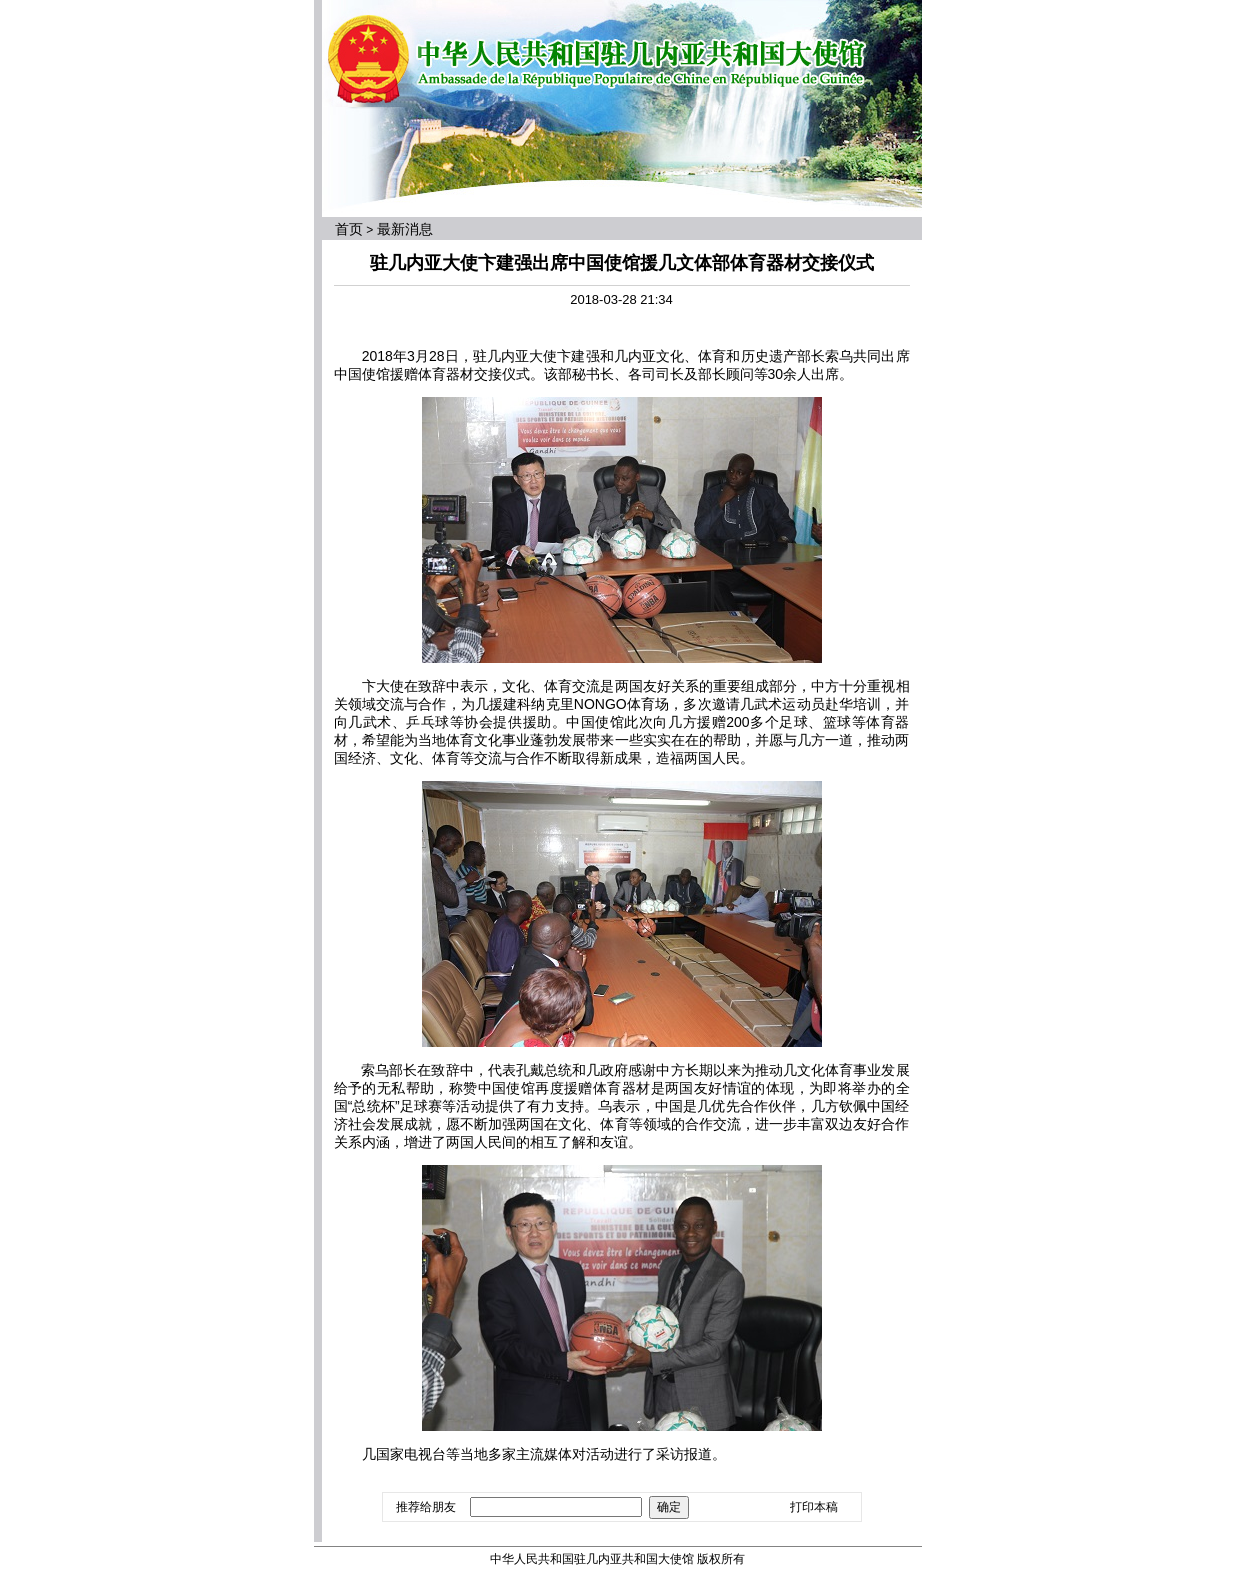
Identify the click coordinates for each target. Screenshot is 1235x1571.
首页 (349, 229)
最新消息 (405, 229)
